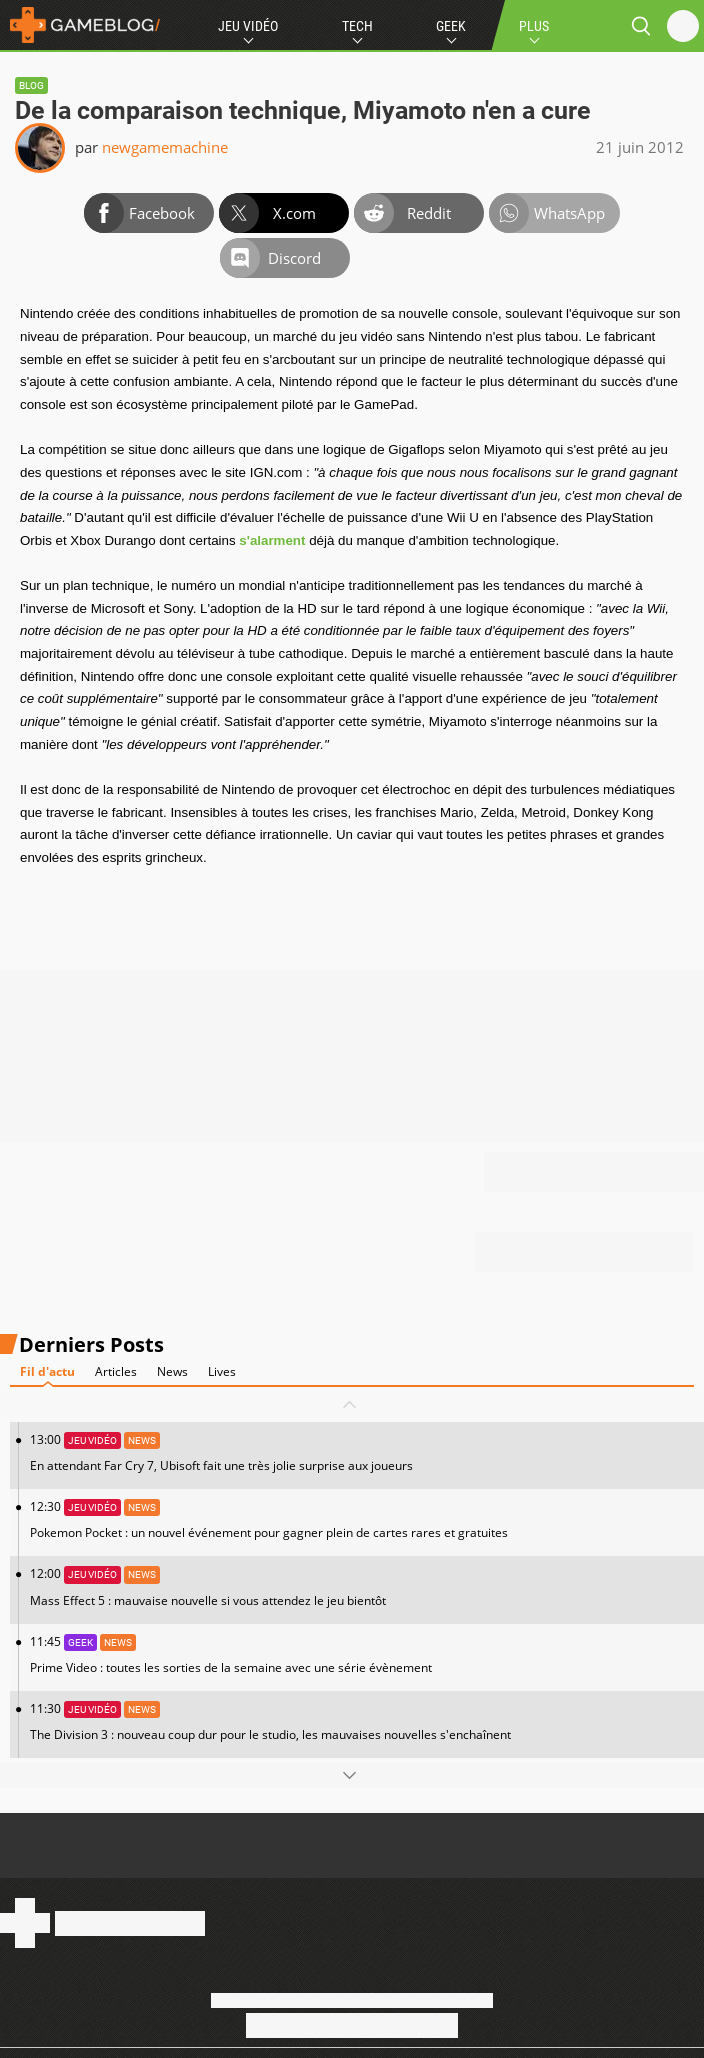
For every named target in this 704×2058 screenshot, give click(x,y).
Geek (451, 26)
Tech (357, 26)
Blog (31, 85)
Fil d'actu (47, 1371)
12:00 (362, 1586)
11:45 (362, 1654)
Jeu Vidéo (248, 26)
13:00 (362, 1452)
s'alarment (272, 540)
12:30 (362, 1519)
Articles (116, 1371)
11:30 (362, 1721)
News (172, 1371)
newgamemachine (165, 147)
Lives (222, 1371)
